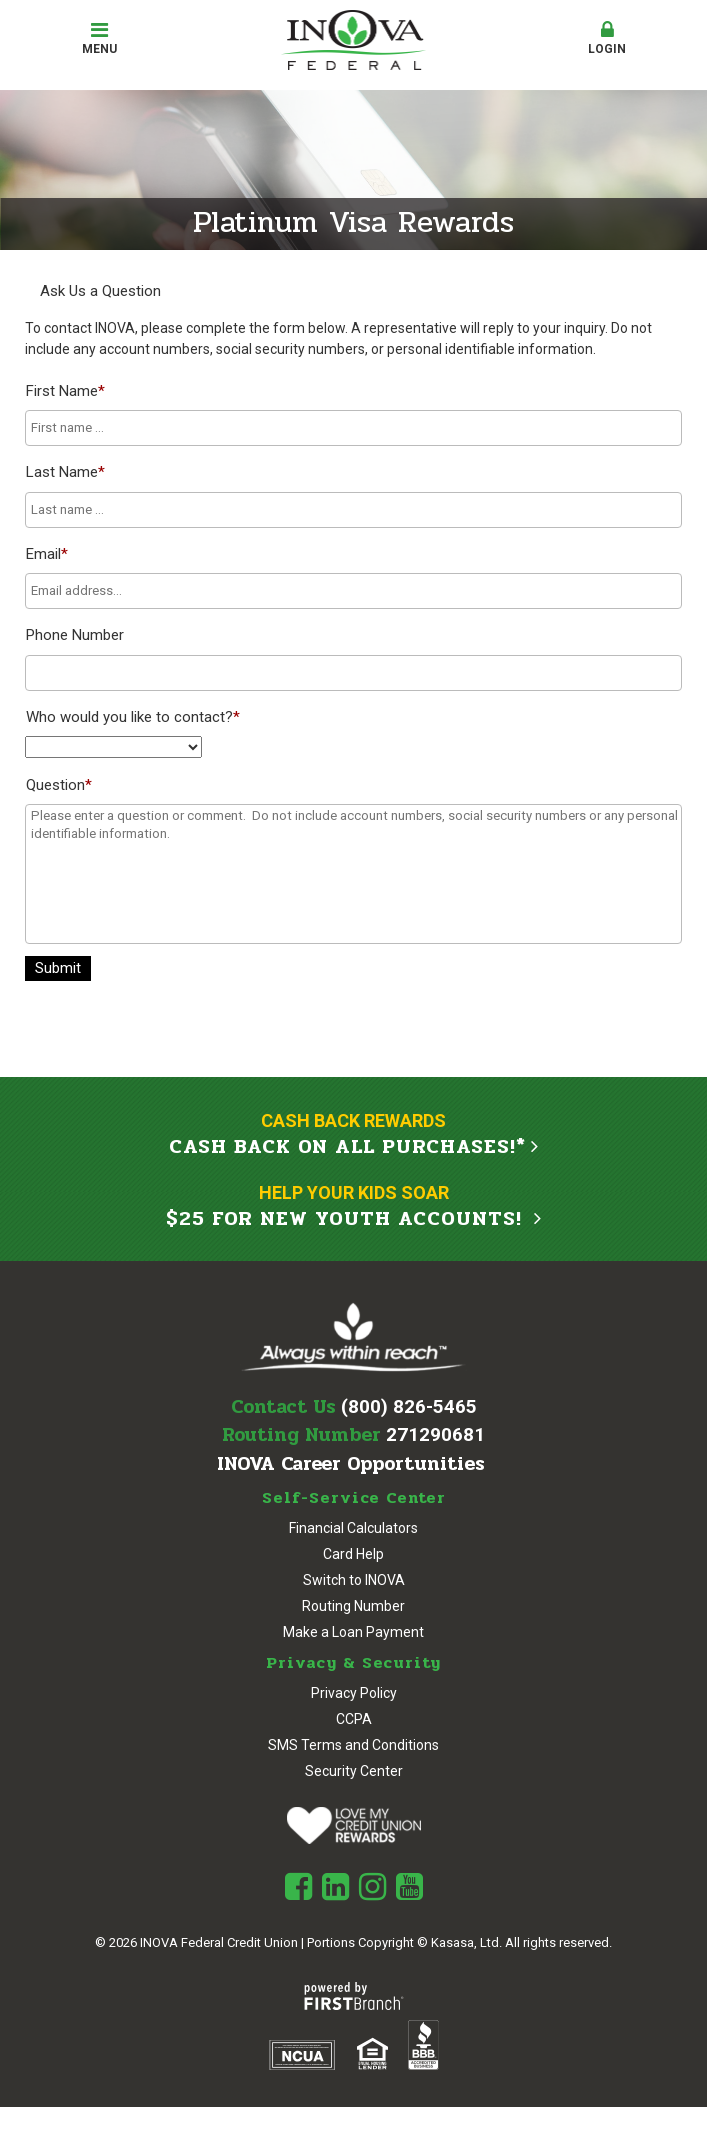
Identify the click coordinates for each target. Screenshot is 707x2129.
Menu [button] (99, 38)
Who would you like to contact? (133, 717)
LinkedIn (335, 1887)
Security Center (354, 1771)
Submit (58, 968)
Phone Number (75, 635)
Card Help (353, 1554)
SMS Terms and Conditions (353, 1745)
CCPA (354, 1719)
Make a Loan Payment (353, 1632)
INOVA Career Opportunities (351, 1464)
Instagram (372, 1887)
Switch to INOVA (354, 1580)
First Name (65, 391)
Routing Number (353, 1606)
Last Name (65, 472)
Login (607, 38)
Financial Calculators (353, 1528)
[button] (607, 39)
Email (47, 554)
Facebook (298, 1887)
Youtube (409, 1887)
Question (59, 785)
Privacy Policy (354, 1693)
